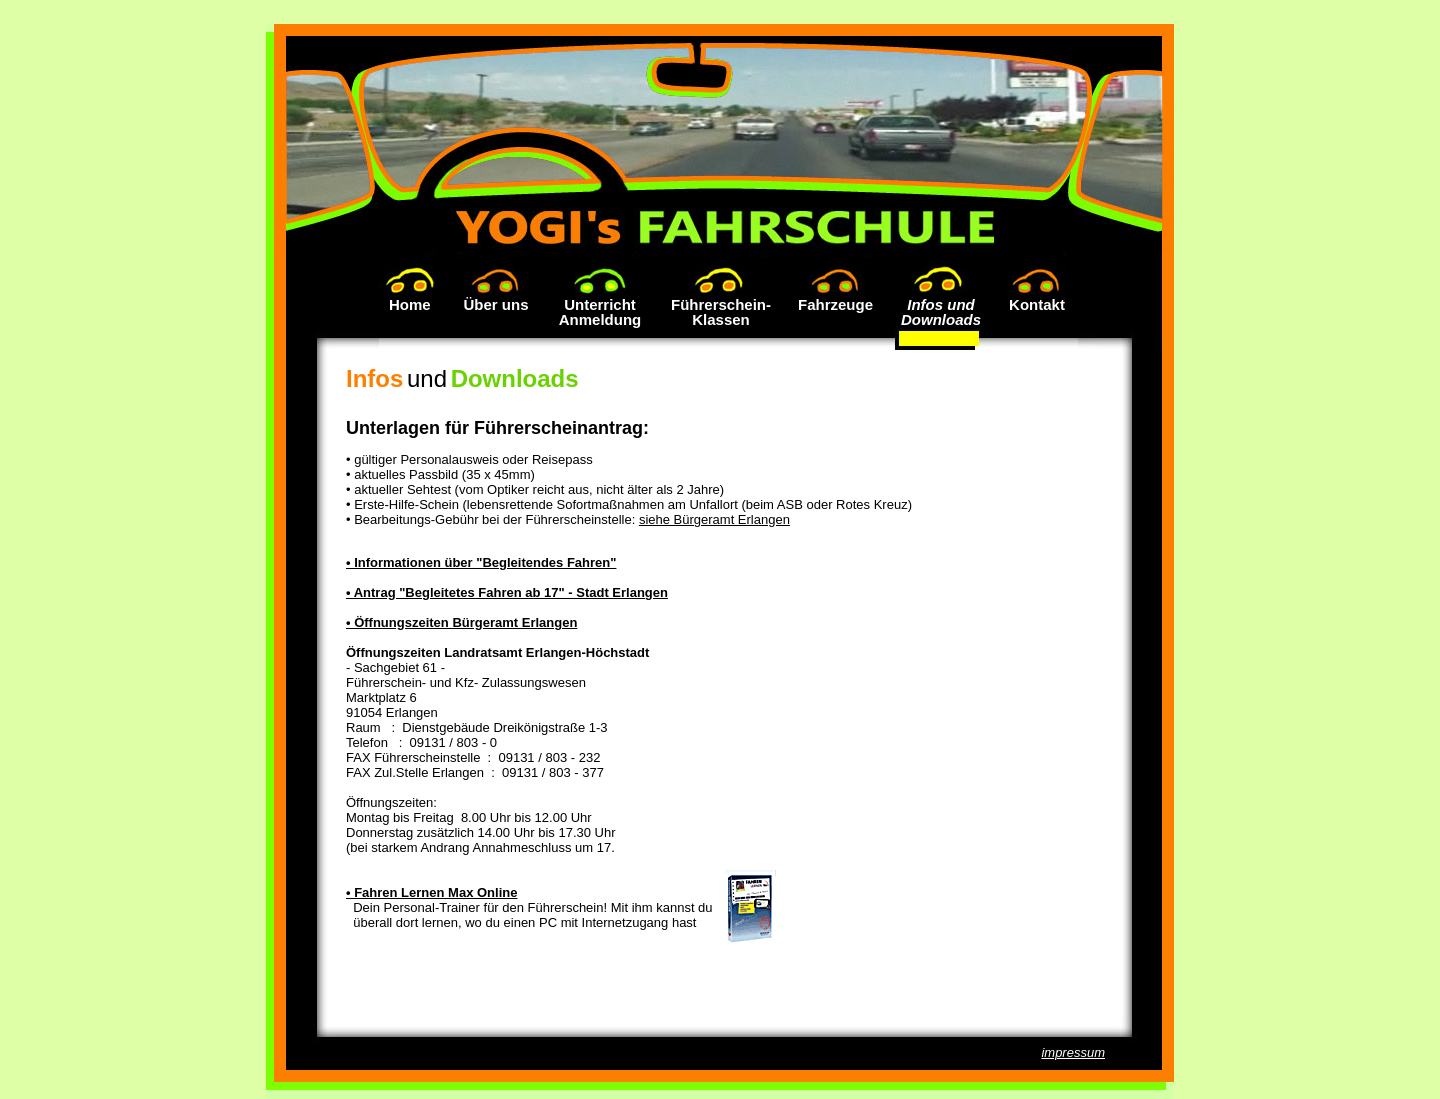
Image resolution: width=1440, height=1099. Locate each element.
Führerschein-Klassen (721, 312)
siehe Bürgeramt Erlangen (714, 519)
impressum (1073, 1052)
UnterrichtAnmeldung (600, 312)
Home (414, 304)
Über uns (495, 304)
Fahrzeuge (835, 304)
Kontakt (1037, 304)
